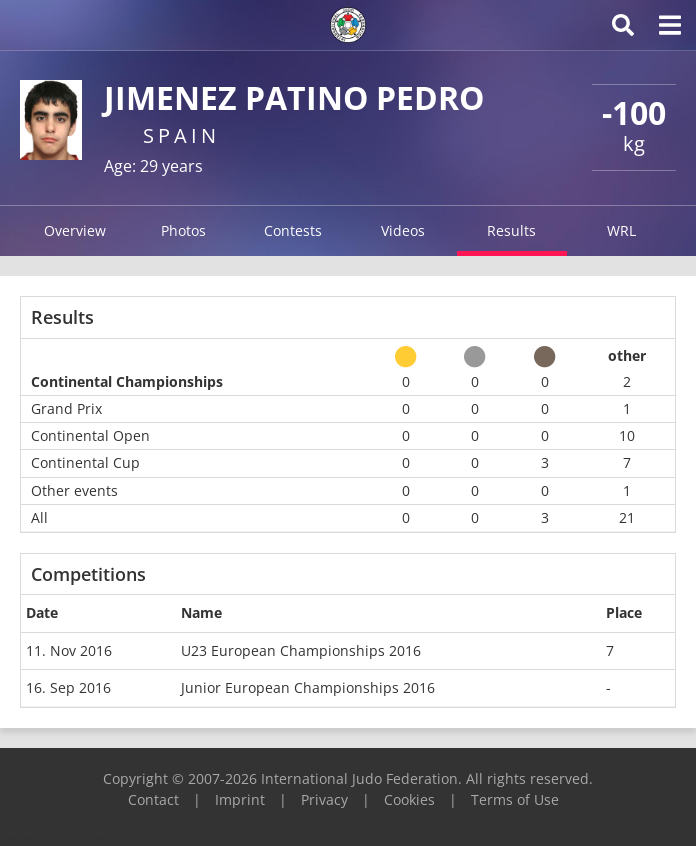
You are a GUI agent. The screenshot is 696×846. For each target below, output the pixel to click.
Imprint (240, 799)
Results (511, 230)
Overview (75, 230)
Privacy (324, 799)
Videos (403, 230)
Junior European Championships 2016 (308, 687)
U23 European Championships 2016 (301, 650)
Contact (153, 799)
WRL (621, 230)
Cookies (409, 799)
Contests (293, 230)
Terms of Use (515, 799)
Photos (183, 230)
